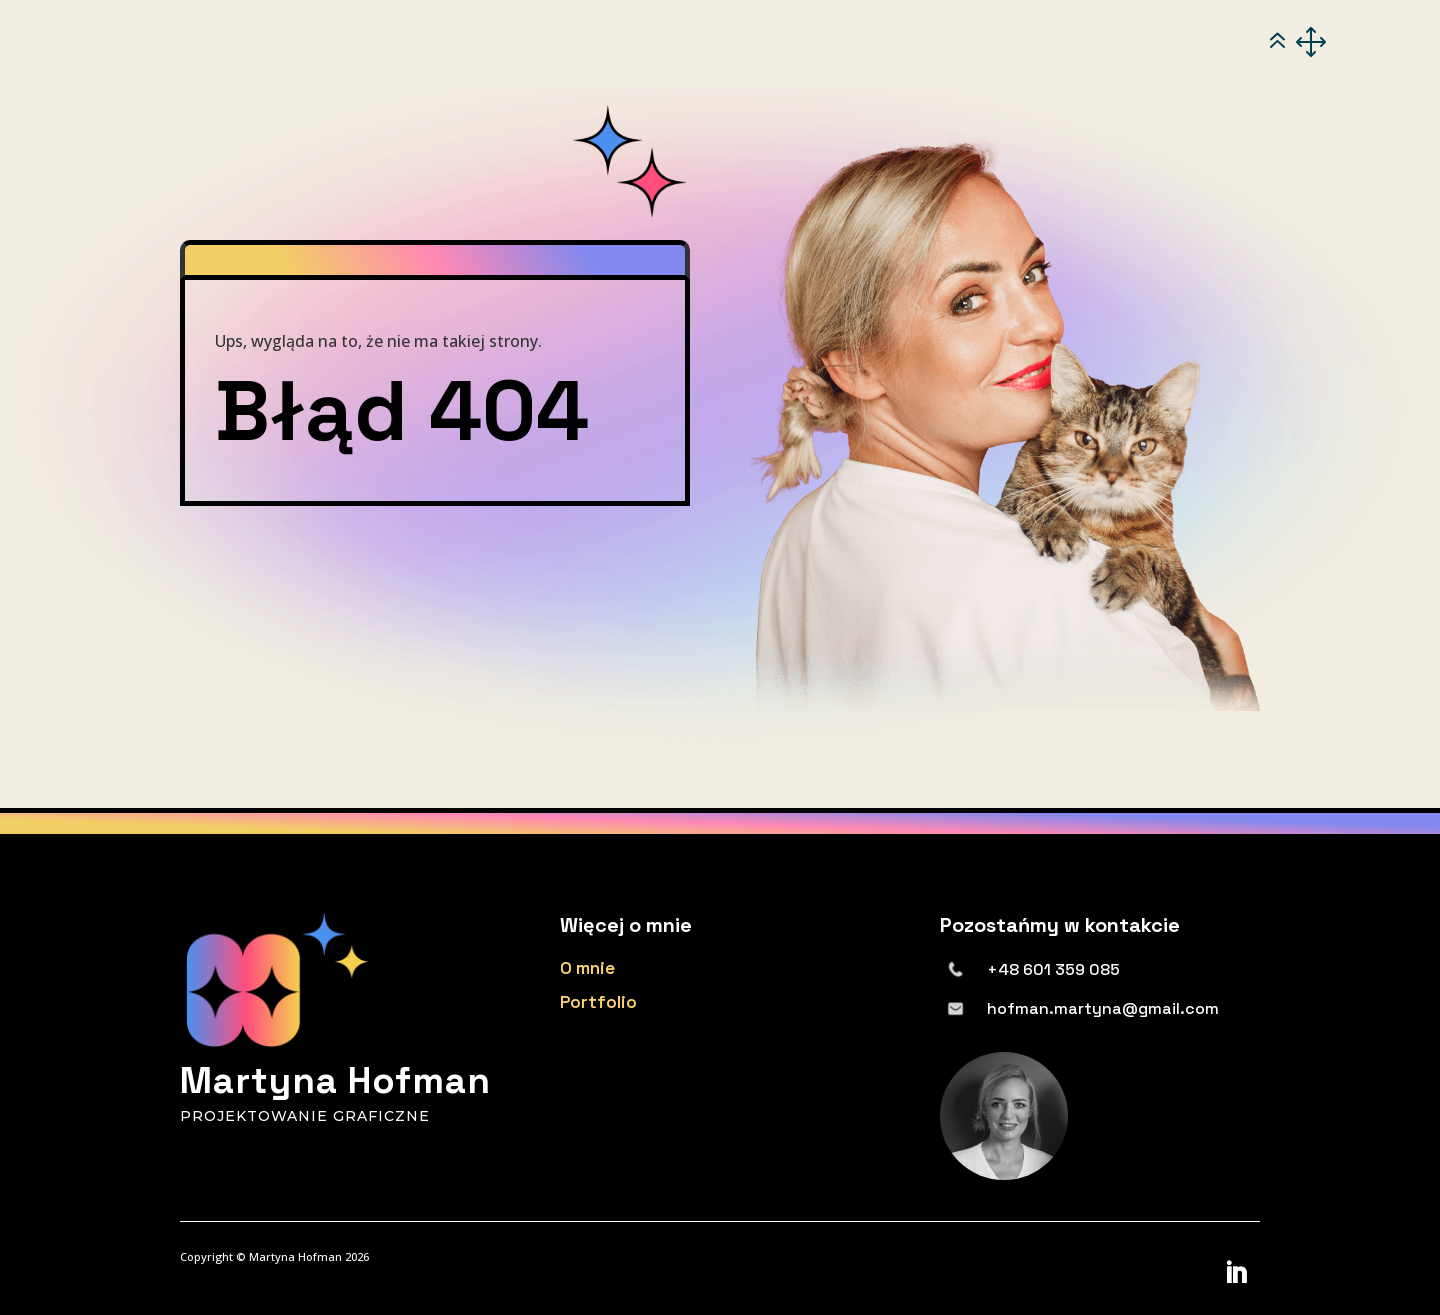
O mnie (587, 968)
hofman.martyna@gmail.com (1103, 1008)
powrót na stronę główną (326, 571)
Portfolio (598, 1002)
